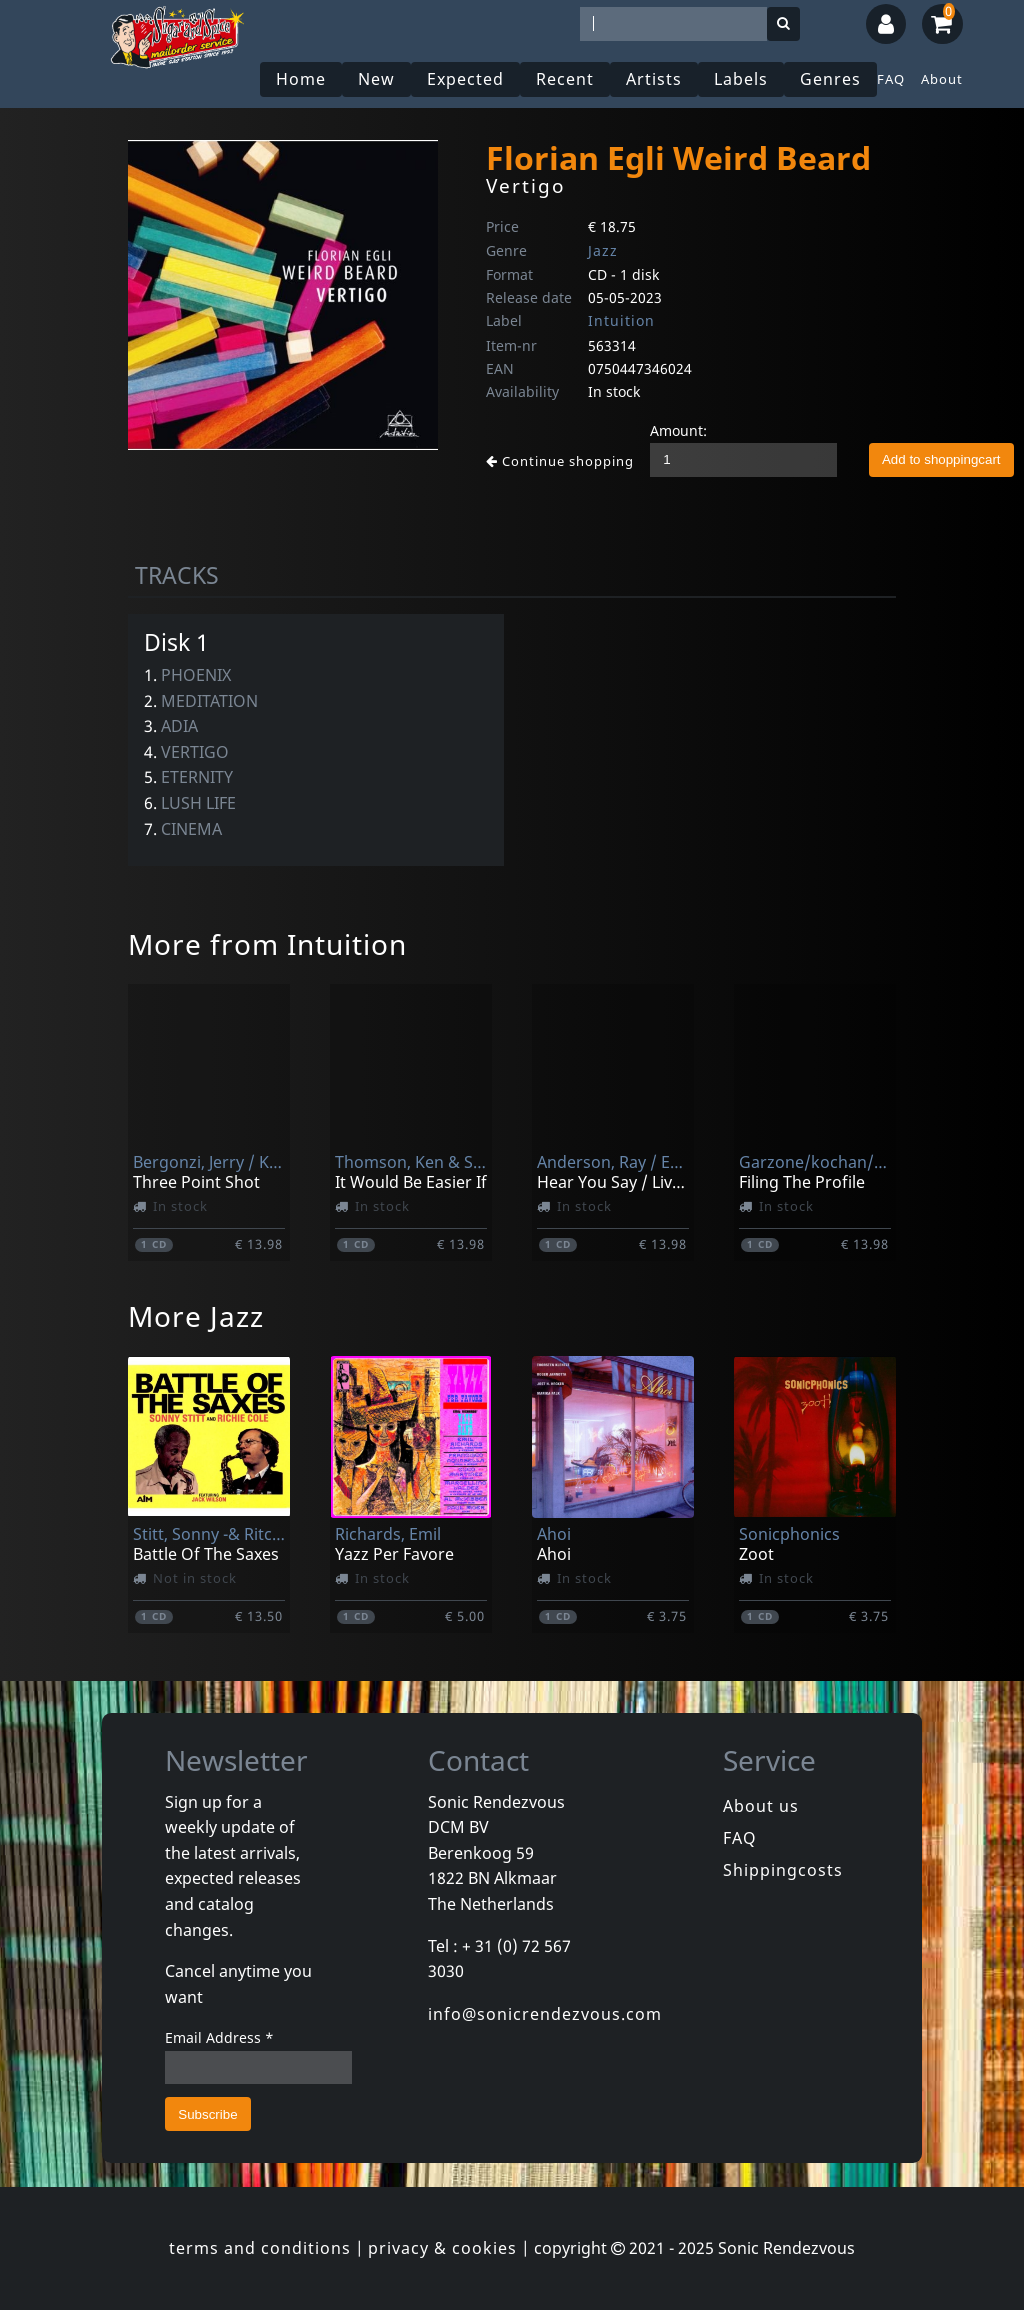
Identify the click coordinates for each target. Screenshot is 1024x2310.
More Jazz (196, 1316)
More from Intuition (267, 944)
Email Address (219, 2037)
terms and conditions (260, 2248)
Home (301, 79)
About (942, 79)
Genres (830, 79)
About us (761, 1806)
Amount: (678, 430)
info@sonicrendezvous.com (545, 2014)
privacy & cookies (442, 2248)
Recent (565, 79)
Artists (654, 79)
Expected (465, 79)
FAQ (891, 79)
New (376, 79)
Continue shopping (560, 461)
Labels (741, 79)
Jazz (603, 250)
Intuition (621, 320)
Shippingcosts (783, 1870)
